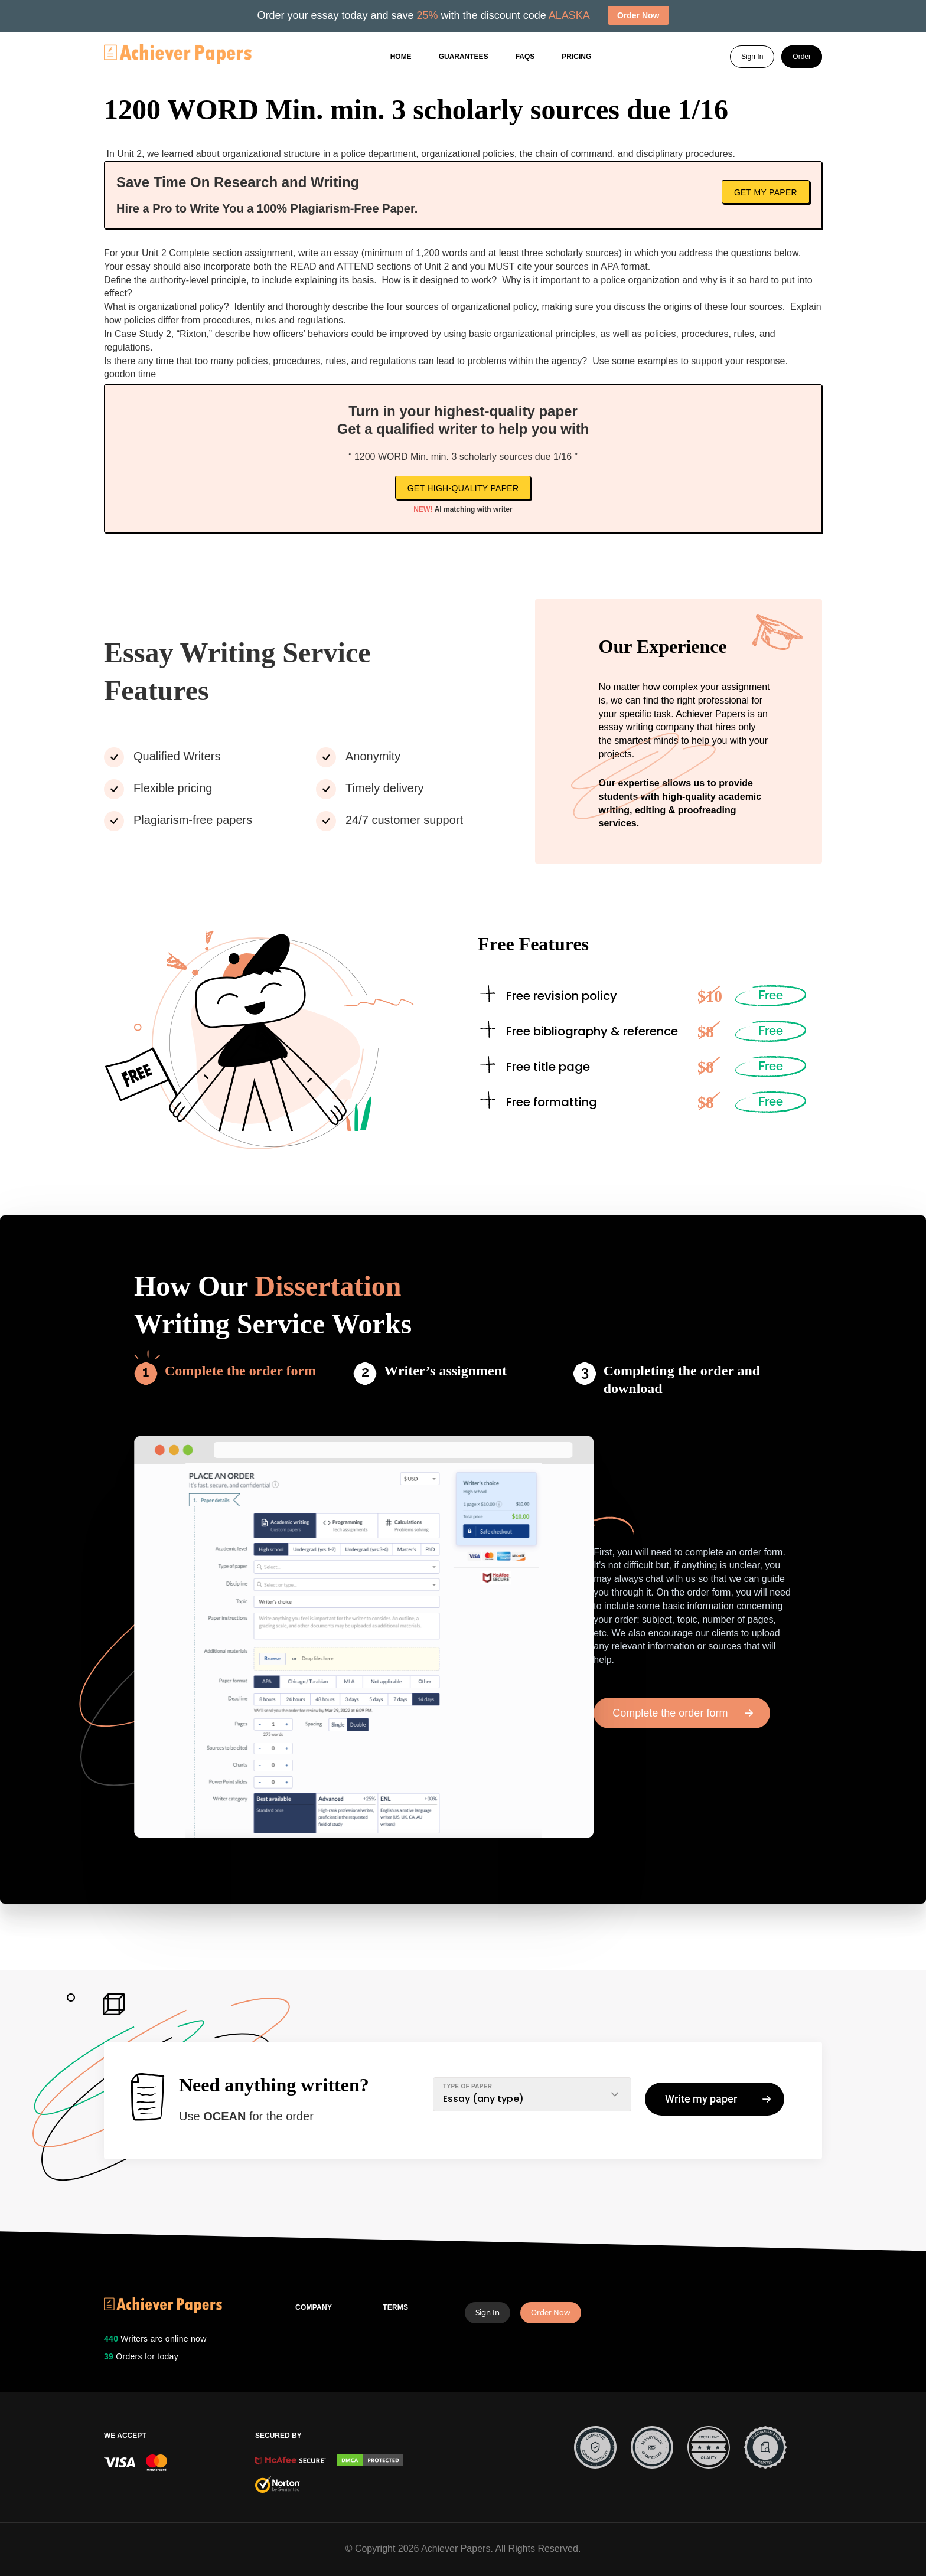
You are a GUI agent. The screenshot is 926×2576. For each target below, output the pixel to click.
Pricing (576, 57)
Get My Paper (765, 192)
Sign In (752, 57)
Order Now (550, 2312)
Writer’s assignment (445, 1370)
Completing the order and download (682, 1379)
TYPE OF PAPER (467, 2086)
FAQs (525, 57)
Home (401, 57)
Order (802, 57)
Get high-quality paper (463, 488)
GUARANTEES (463, 57)
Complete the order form (240, 1370)
